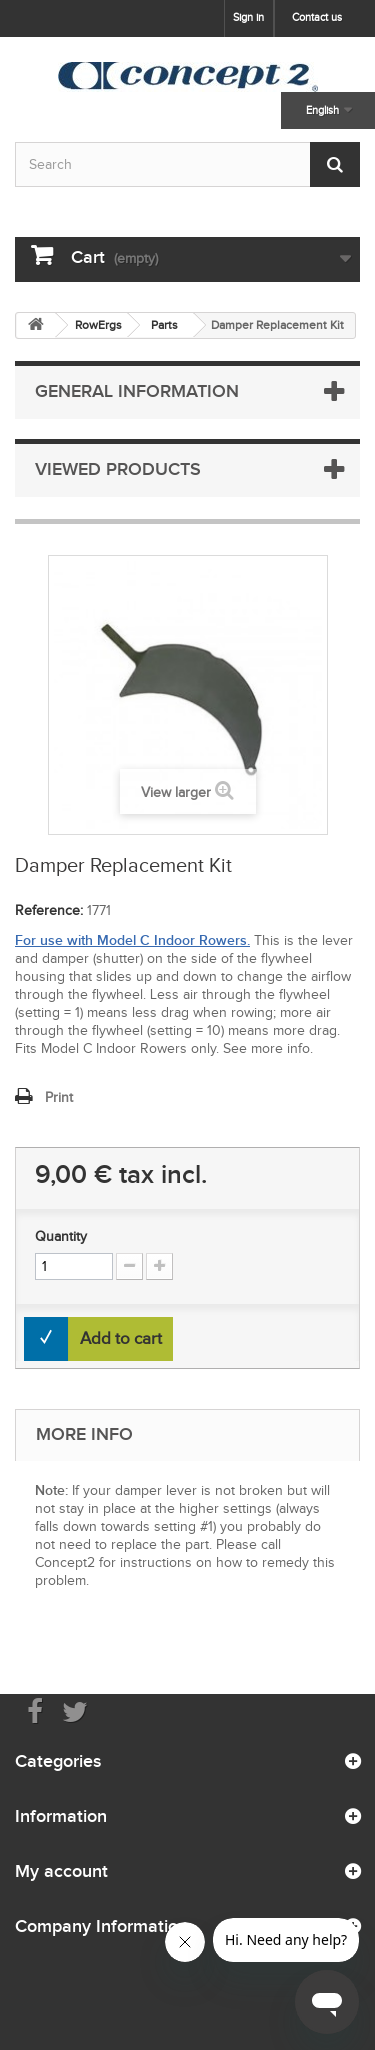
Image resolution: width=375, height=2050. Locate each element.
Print (59, 1097)
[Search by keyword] (187, 164)
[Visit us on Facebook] (35, 1710)
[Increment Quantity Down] (129, 1266)
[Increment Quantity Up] (159, 1266)
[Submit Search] (335, 164)
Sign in (248, 17)
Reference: (49, 910)
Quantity (61, 1236)
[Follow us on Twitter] (75, 1710)
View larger (176, 792)
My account (61, 1871)
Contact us (317, 17)
